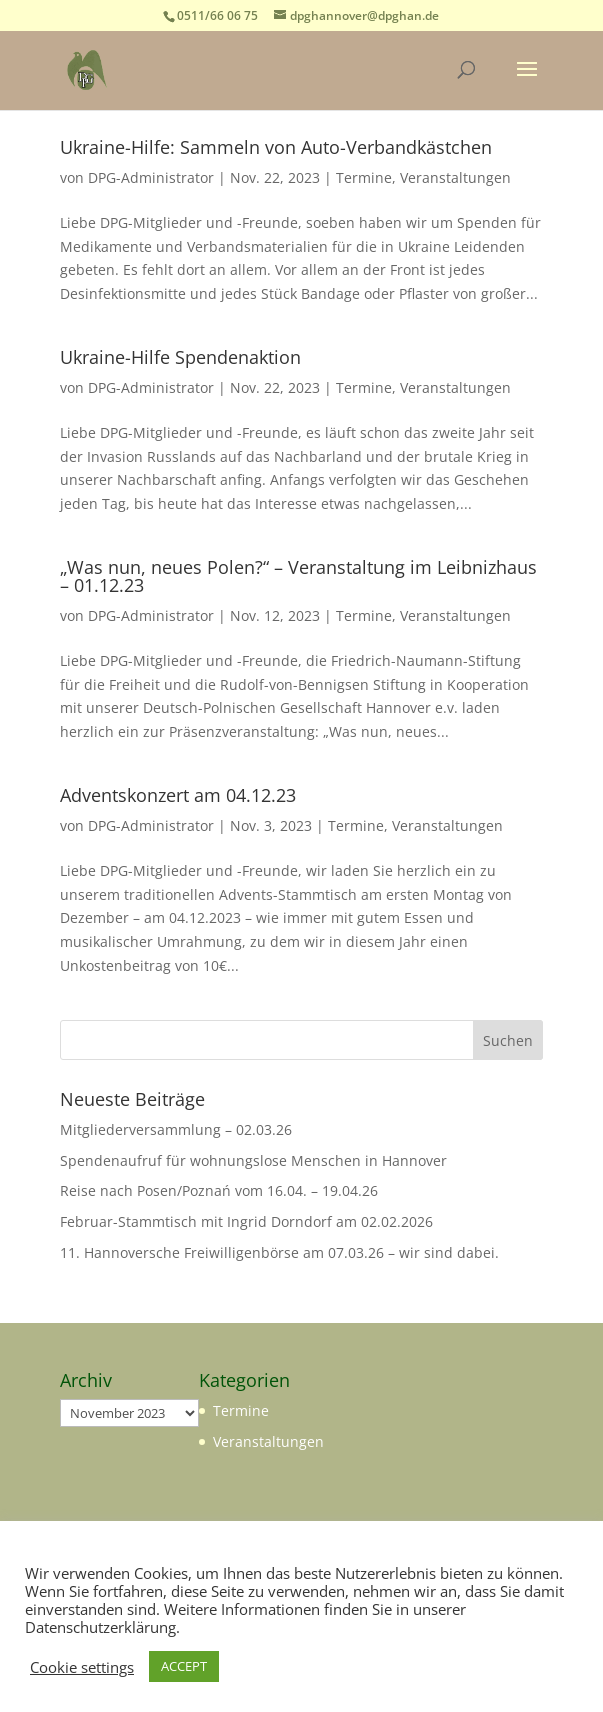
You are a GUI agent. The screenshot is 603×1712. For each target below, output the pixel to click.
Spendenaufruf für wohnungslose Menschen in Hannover (253, 1160)
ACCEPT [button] (184, 1666)
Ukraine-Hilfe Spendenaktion (180, 357)
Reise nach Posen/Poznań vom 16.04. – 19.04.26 (219, 1190)
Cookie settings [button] (82, 1667)
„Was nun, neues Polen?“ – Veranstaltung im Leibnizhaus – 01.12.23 (298, 576)
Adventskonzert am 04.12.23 (178, 795)
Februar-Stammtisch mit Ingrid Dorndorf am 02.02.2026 (246, 1221)
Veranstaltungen (455, 177)
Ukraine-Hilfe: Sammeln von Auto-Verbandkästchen (276, 147)
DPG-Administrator (151, 177)
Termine (364, 177)
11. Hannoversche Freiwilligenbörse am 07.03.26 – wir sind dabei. (279, 1252)
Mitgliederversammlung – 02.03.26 (176, 1129)
